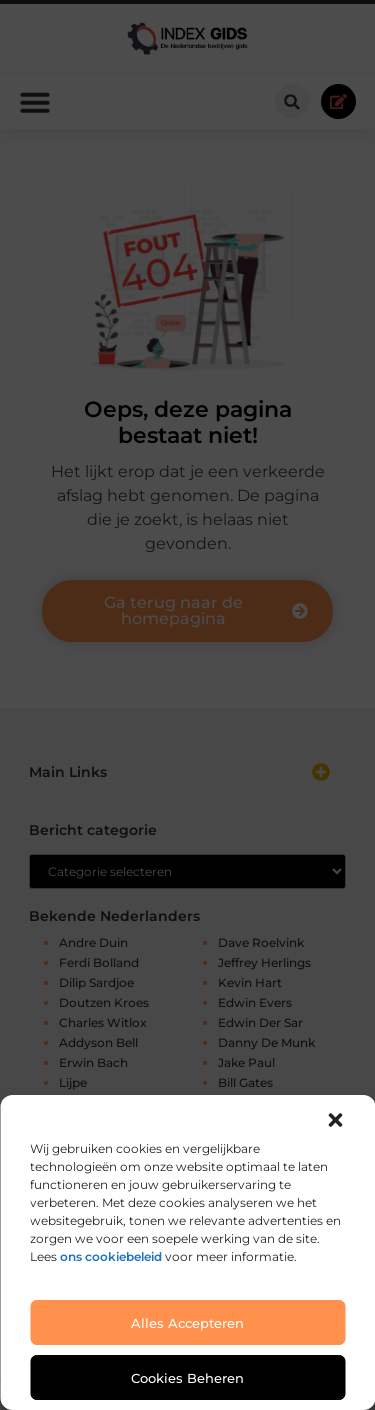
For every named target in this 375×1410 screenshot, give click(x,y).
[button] (335, 1120)
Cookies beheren (187, 1378)
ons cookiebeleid (111, 1256)
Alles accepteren (187, 1323)
